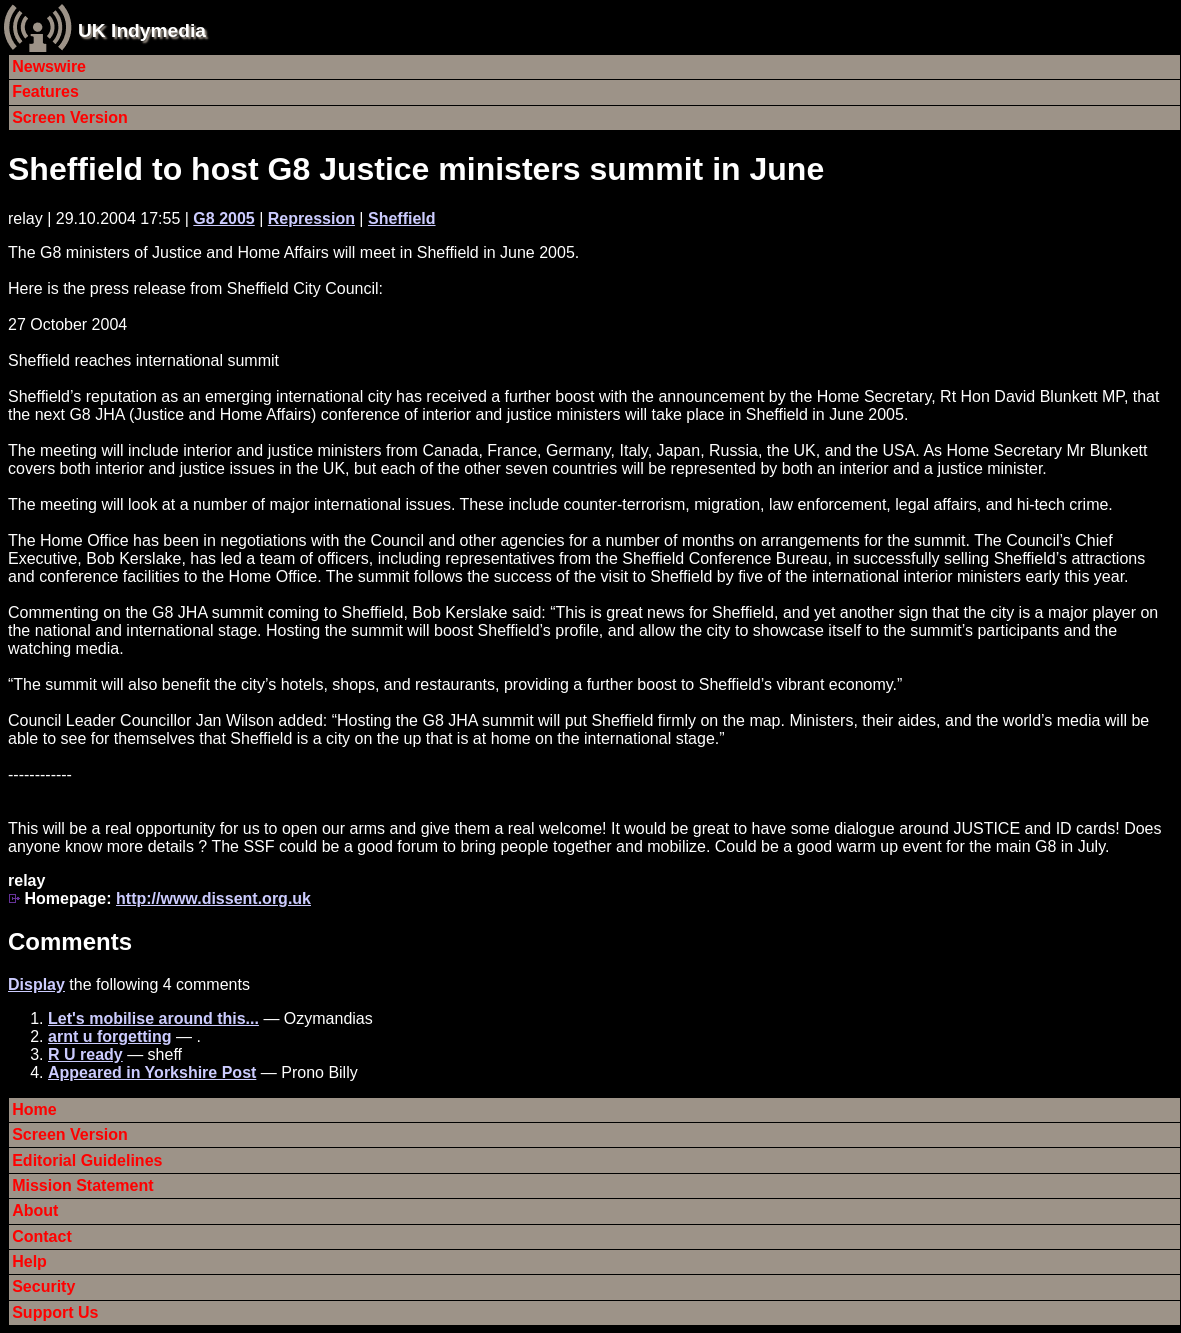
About (35, 1210)
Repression (311, 218)
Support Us (55, 1312)
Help (29, 1261)
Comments (70, 941)
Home (34, 1109)
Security (43, 1286)
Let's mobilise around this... (153, 1018)
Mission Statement (82, 1185)
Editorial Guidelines (87, 1160)
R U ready (85, 1054)
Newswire (49, 66)
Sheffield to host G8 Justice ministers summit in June (416, 169)
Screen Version (70, 117)
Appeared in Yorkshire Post (152, 1072)
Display (36, 984)
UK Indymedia (142, 30)
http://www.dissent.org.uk (213, 898)
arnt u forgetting (110, 1036)
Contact (42, 1236)
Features (45, 91)
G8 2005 (223, 218)
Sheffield (402, 218)
